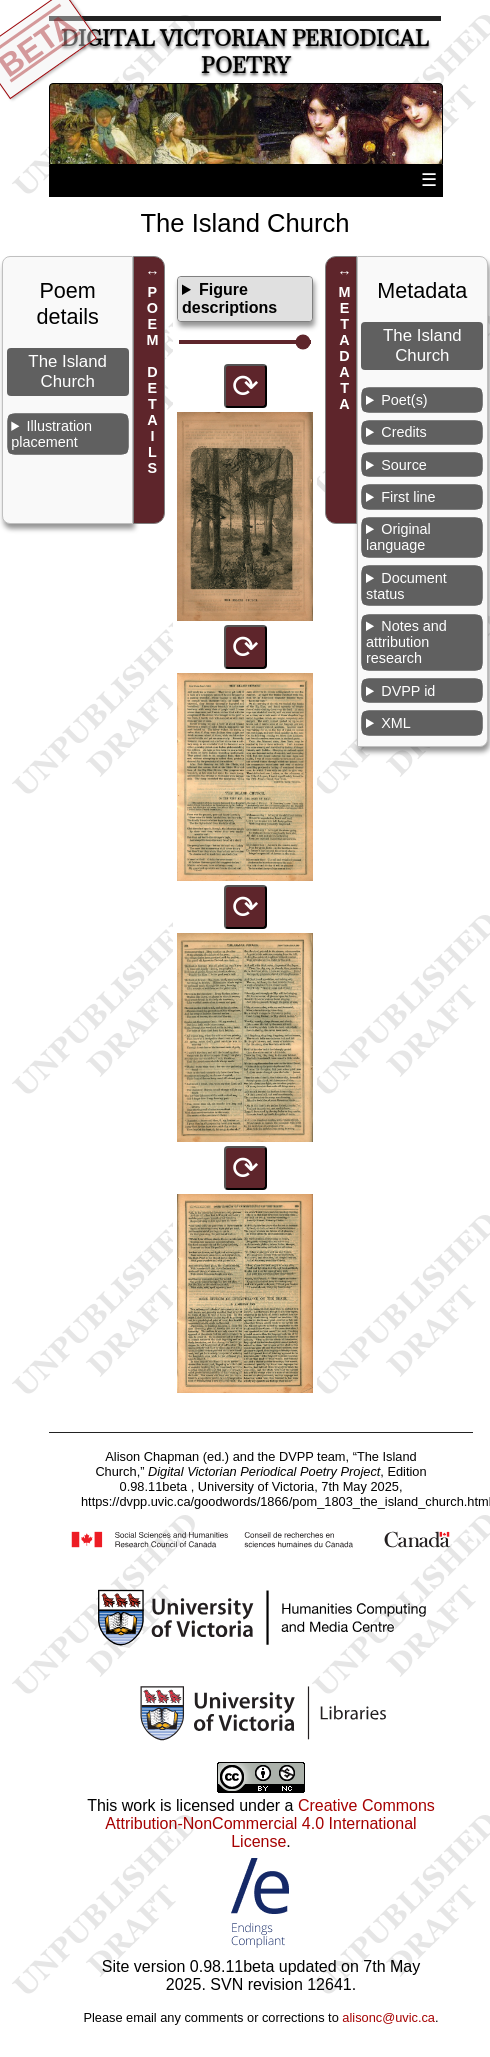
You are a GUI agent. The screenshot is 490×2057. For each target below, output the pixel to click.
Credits (404, 432)
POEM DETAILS (152, 380)
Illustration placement (51, 434)
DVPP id (408, 691)
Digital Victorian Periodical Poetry (245, 52)
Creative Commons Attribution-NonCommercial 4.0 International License (269, 1823)
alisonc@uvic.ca (388, 2017)
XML (396, 723)
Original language (398, 537)
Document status (406, 586)
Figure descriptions (229, 298)
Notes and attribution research (406, 642)
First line (408, 497)
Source (404, 465)
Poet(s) (404, 400)
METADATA (345, 348)
